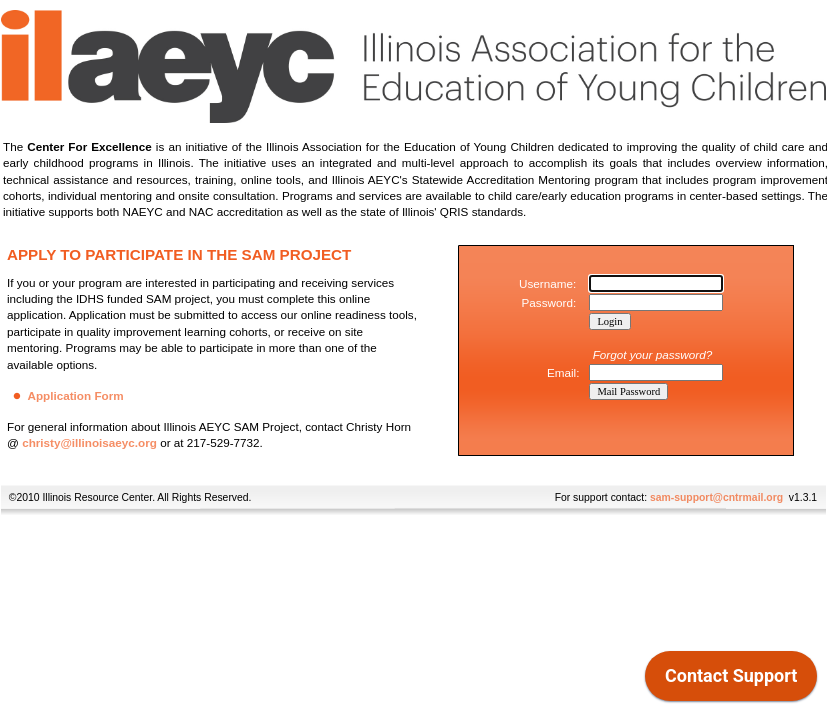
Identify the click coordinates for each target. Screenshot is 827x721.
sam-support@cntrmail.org (716, 497)
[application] (731, 681)
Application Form (76, 395)
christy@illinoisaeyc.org (89, 442)
